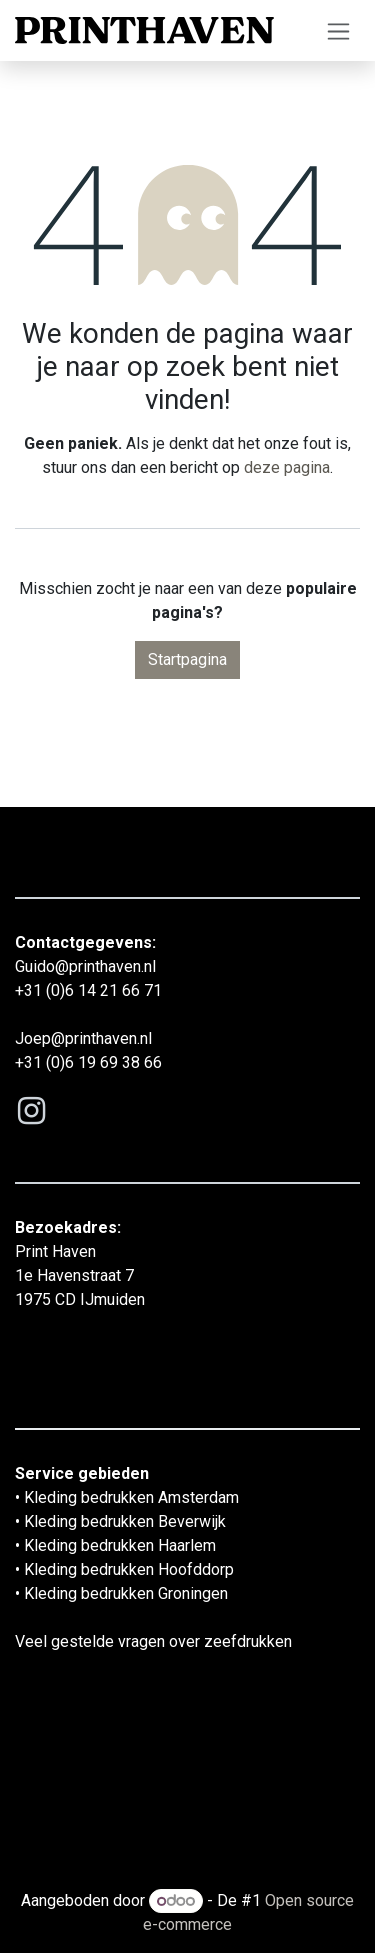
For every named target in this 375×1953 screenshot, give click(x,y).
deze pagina (287, 467)
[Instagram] (31, 1111)
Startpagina (187, 659)
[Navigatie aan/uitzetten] (338, 30)
